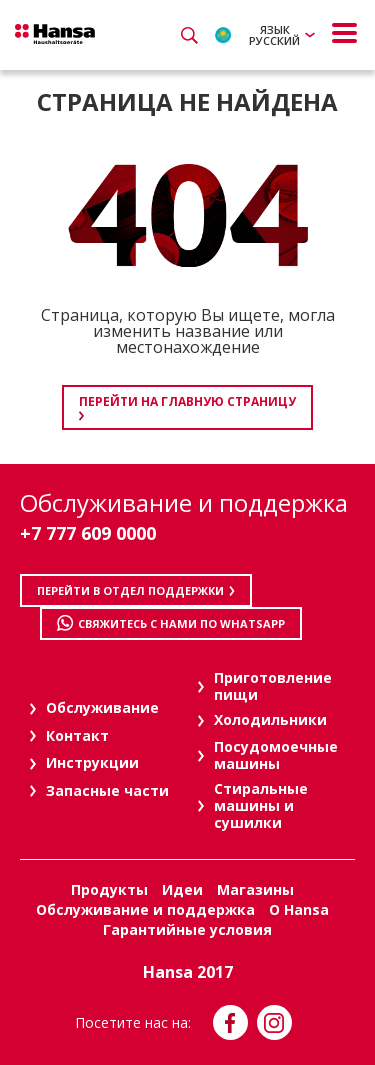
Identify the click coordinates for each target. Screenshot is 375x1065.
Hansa (55, 34)
